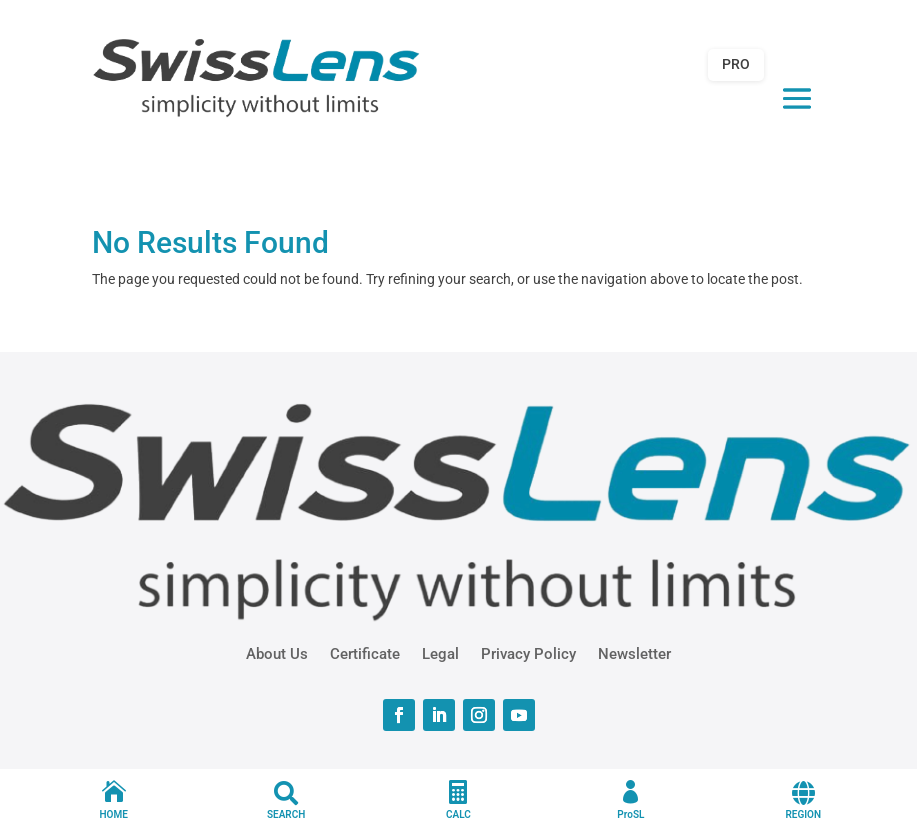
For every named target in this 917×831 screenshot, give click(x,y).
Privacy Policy (528, 653)
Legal (440, 653)
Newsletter (634, 653)
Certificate (365, 653)
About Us (277, 653)
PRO (736, 64)
